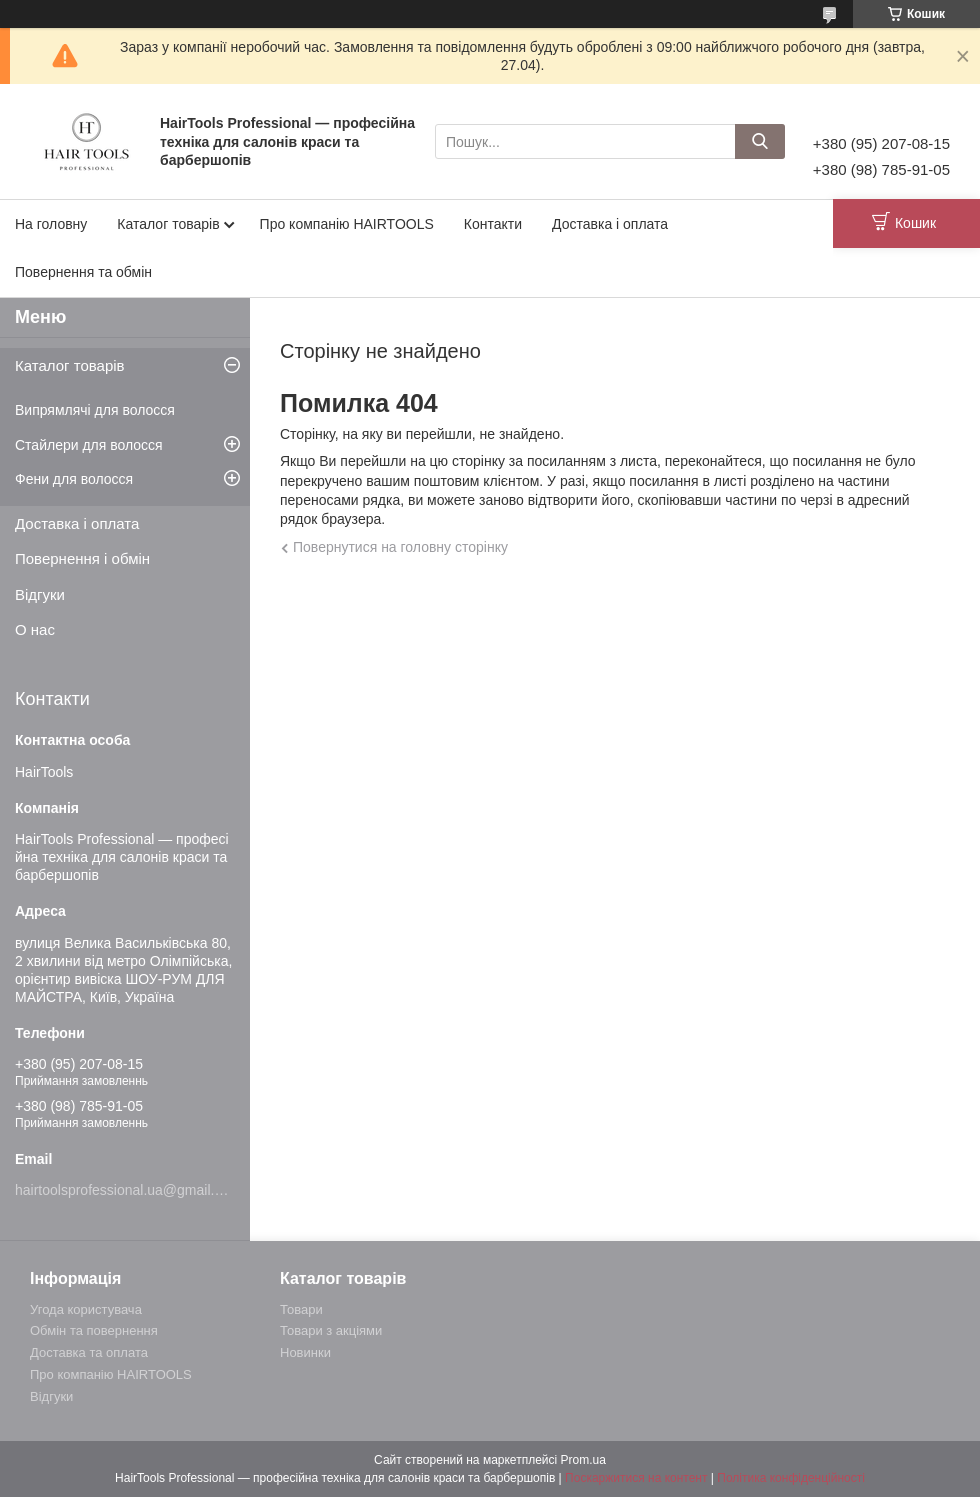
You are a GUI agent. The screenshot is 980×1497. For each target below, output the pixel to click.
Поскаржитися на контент (636, 1478)
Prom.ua (583, 1460)
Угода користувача (86, 1309)
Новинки (305, 1352)
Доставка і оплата (610, 224)
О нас (35, 629)
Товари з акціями (331, 1330)
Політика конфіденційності (791, 1478)
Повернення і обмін (82, 558)
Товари (301, 1309)
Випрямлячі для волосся (95, 410)
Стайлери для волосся (89, 445)
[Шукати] (760, 141)
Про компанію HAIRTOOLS (347, 224)
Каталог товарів (168, 224)
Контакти (493, 224)
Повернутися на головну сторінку (400, 547)
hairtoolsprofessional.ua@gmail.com (128, 1190)
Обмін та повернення (94, 1330)
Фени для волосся (74, 479)
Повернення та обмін (83, 272)
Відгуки (40, 594)
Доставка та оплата (89, 1352)
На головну (51, 224)
